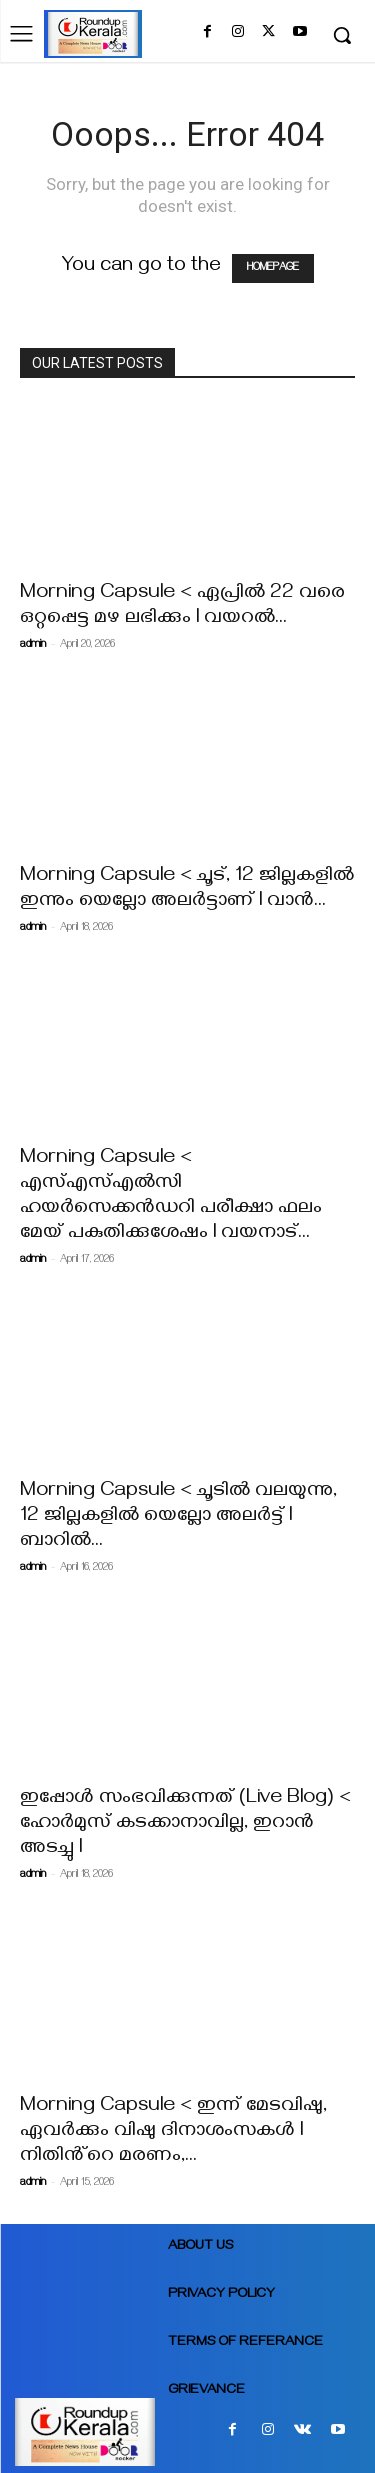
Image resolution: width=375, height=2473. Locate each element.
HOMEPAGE (273, 268)
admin (33, 645)
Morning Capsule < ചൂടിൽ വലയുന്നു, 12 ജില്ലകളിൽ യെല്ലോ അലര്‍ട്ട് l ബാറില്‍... (178, 1517)
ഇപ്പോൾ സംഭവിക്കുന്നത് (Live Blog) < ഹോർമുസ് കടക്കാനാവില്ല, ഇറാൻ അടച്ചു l (185, 1824)
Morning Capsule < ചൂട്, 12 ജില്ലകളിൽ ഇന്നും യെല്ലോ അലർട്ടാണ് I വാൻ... (187, 890)
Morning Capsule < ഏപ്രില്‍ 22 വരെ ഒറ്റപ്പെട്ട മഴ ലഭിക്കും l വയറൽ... (182, 607)
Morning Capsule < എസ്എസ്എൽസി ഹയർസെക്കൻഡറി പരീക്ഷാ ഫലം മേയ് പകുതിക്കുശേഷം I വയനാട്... (171, 1197)
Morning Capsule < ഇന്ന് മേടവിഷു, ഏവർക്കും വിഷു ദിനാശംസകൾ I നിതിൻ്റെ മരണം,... (173, 2132)
